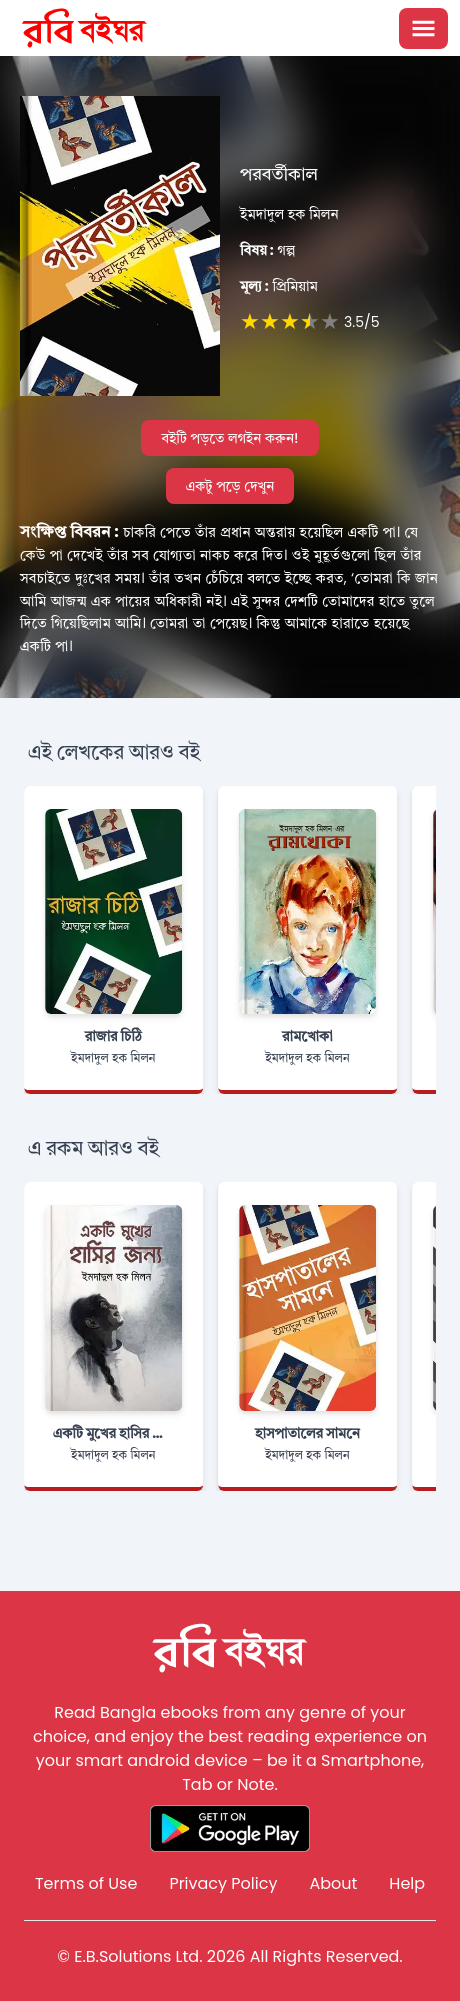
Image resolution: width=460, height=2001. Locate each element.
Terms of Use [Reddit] (86, 1883)
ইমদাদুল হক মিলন (289, 214)
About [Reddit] (333, 1883)
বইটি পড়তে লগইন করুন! (229, 438)
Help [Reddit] (407, 1883)
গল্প (267, 250)
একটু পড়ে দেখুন (230, 486)
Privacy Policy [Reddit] (223, 1883)
